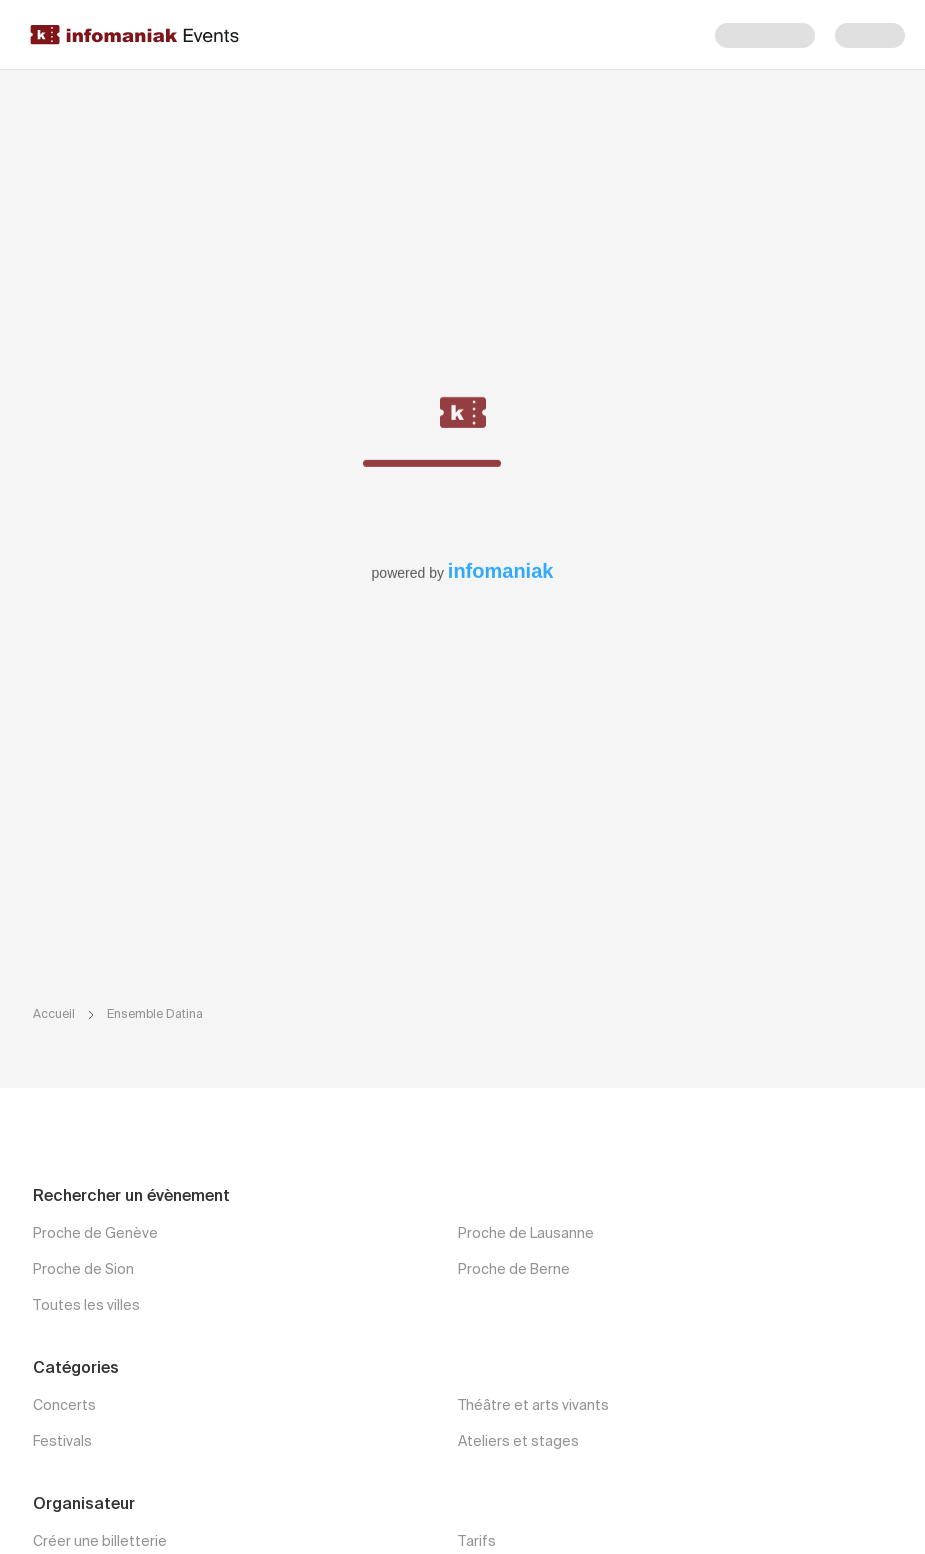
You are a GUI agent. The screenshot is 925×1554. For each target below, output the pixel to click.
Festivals (62, 1442)
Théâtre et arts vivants (533, 1406)
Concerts (64, 1406)
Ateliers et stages (518, 1442)
